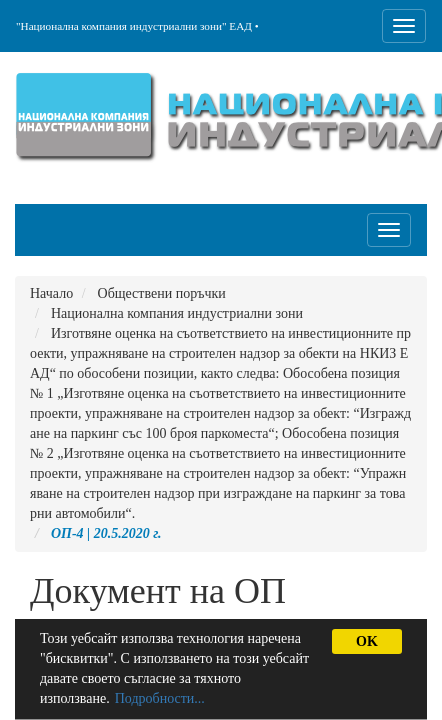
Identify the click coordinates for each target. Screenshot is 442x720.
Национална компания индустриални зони (177, 313)
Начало (51, 293)
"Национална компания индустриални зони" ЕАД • (137, 26)
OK (367, 641)
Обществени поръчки (162, 293)
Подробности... (160, 698)
